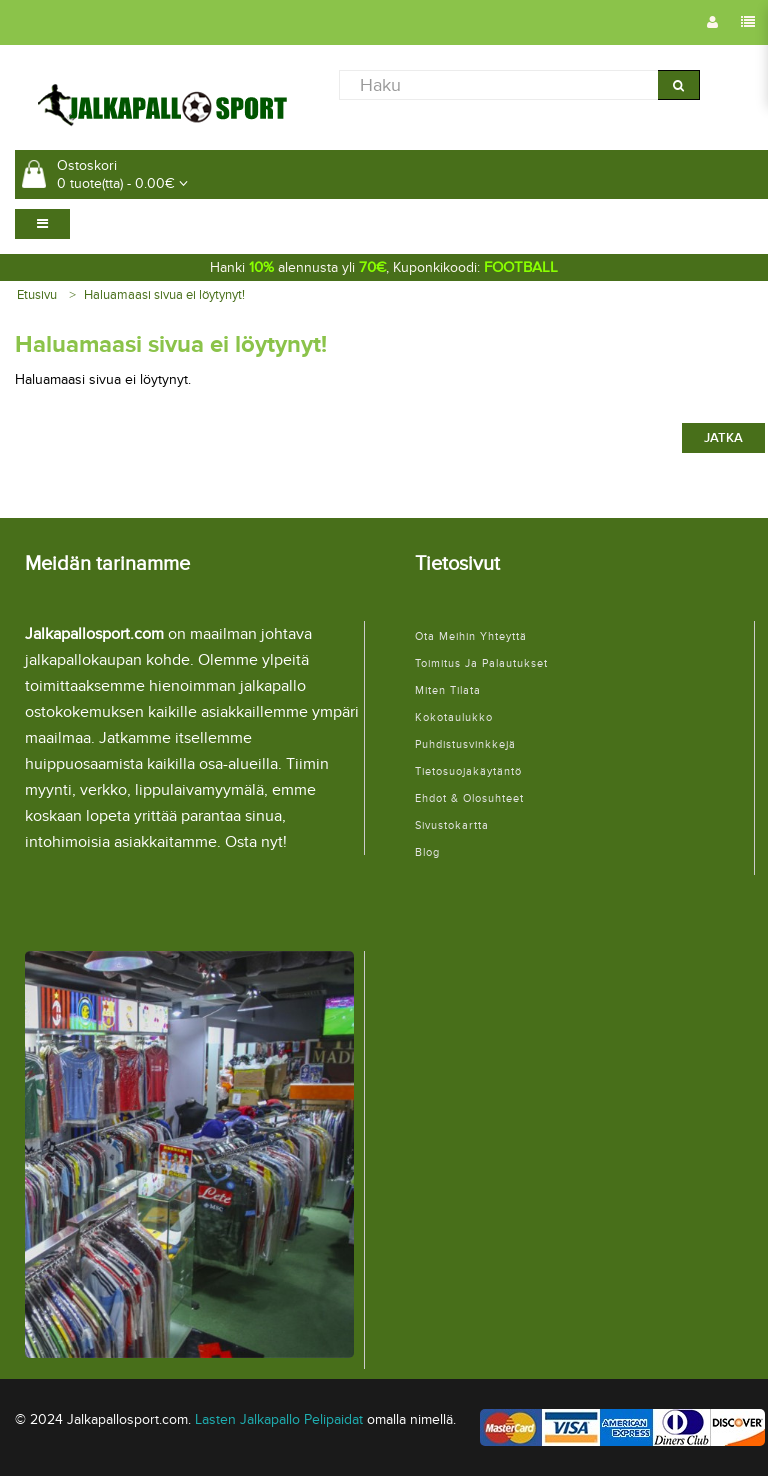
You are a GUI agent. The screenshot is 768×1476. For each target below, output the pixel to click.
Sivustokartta (452, 825)
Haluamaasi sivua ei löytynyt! (164, 295)
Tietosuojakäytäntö (468, 771)
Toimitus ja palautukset (481, 663)
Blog (427, 852)
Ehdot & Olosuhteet (469, 798)
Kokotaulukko (454, 717)
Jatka (723, 438)
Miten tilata (448, 690)
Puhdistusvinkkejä (465, 744)
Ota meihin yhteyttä (471, 636)
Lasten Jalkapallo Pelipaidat (279, 1419)
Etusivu (37, 295)
